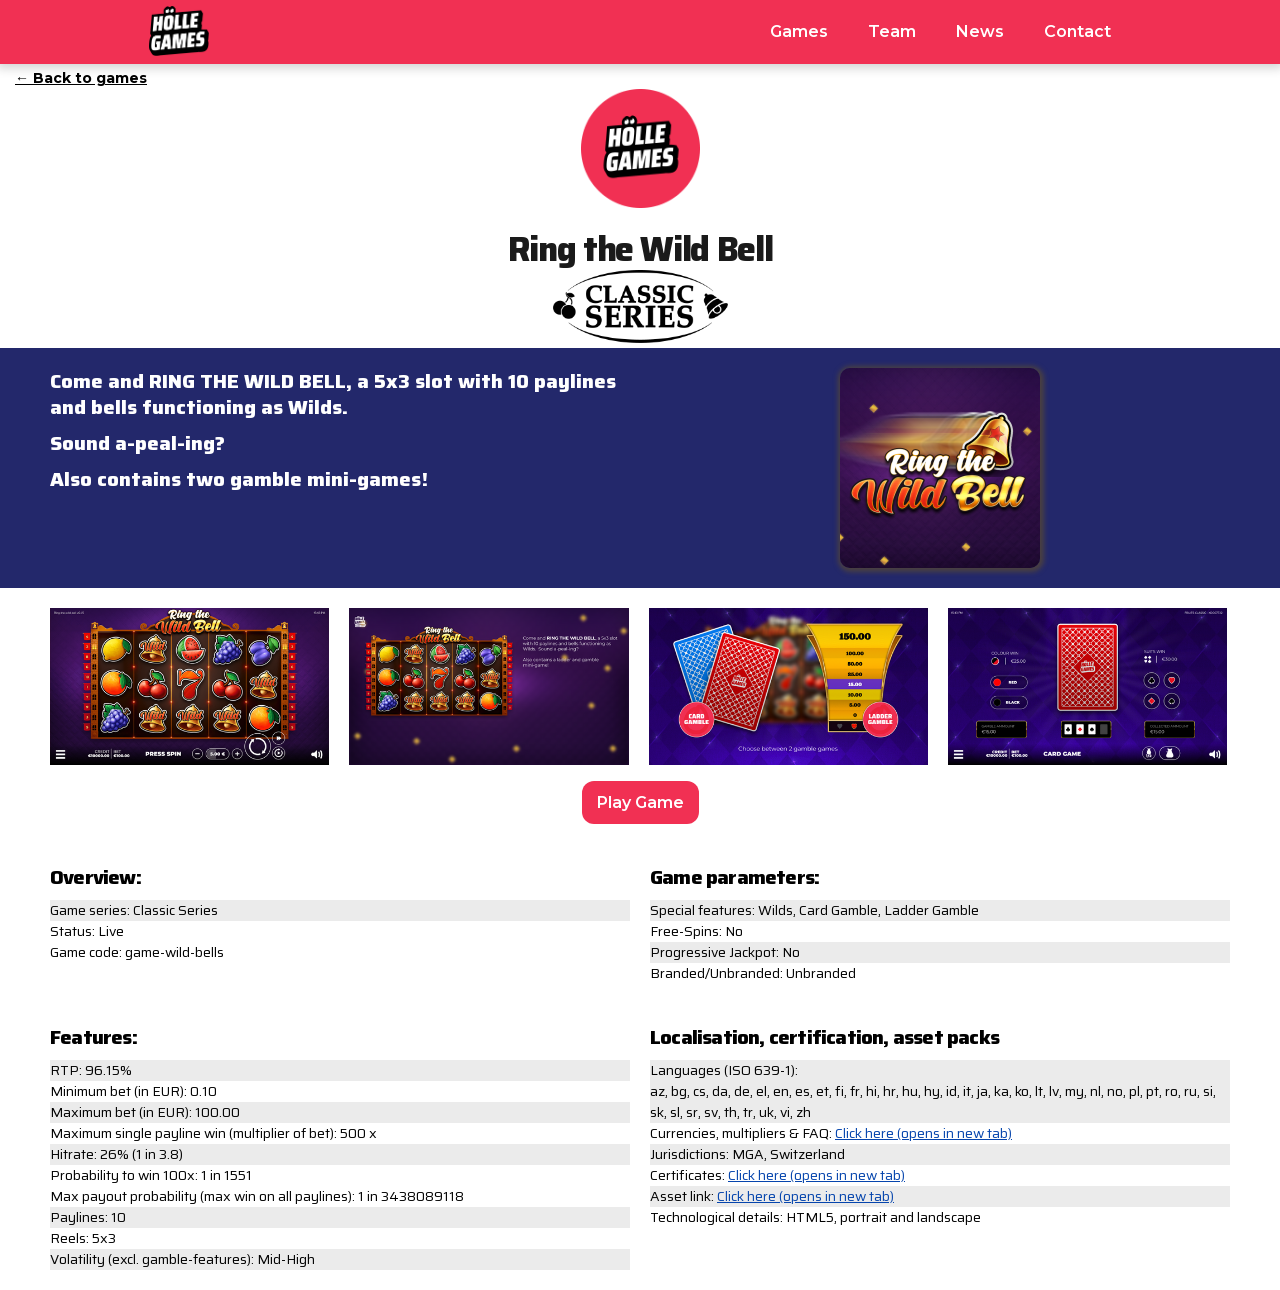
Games (799, 31)
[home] (179, 28)
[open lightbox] (189, 691)
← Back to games (81, 78)
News (980, 31)
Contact (1077, 31)
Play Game (640, 802)
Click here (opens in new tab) (923, 1133)
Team (892, 31)
